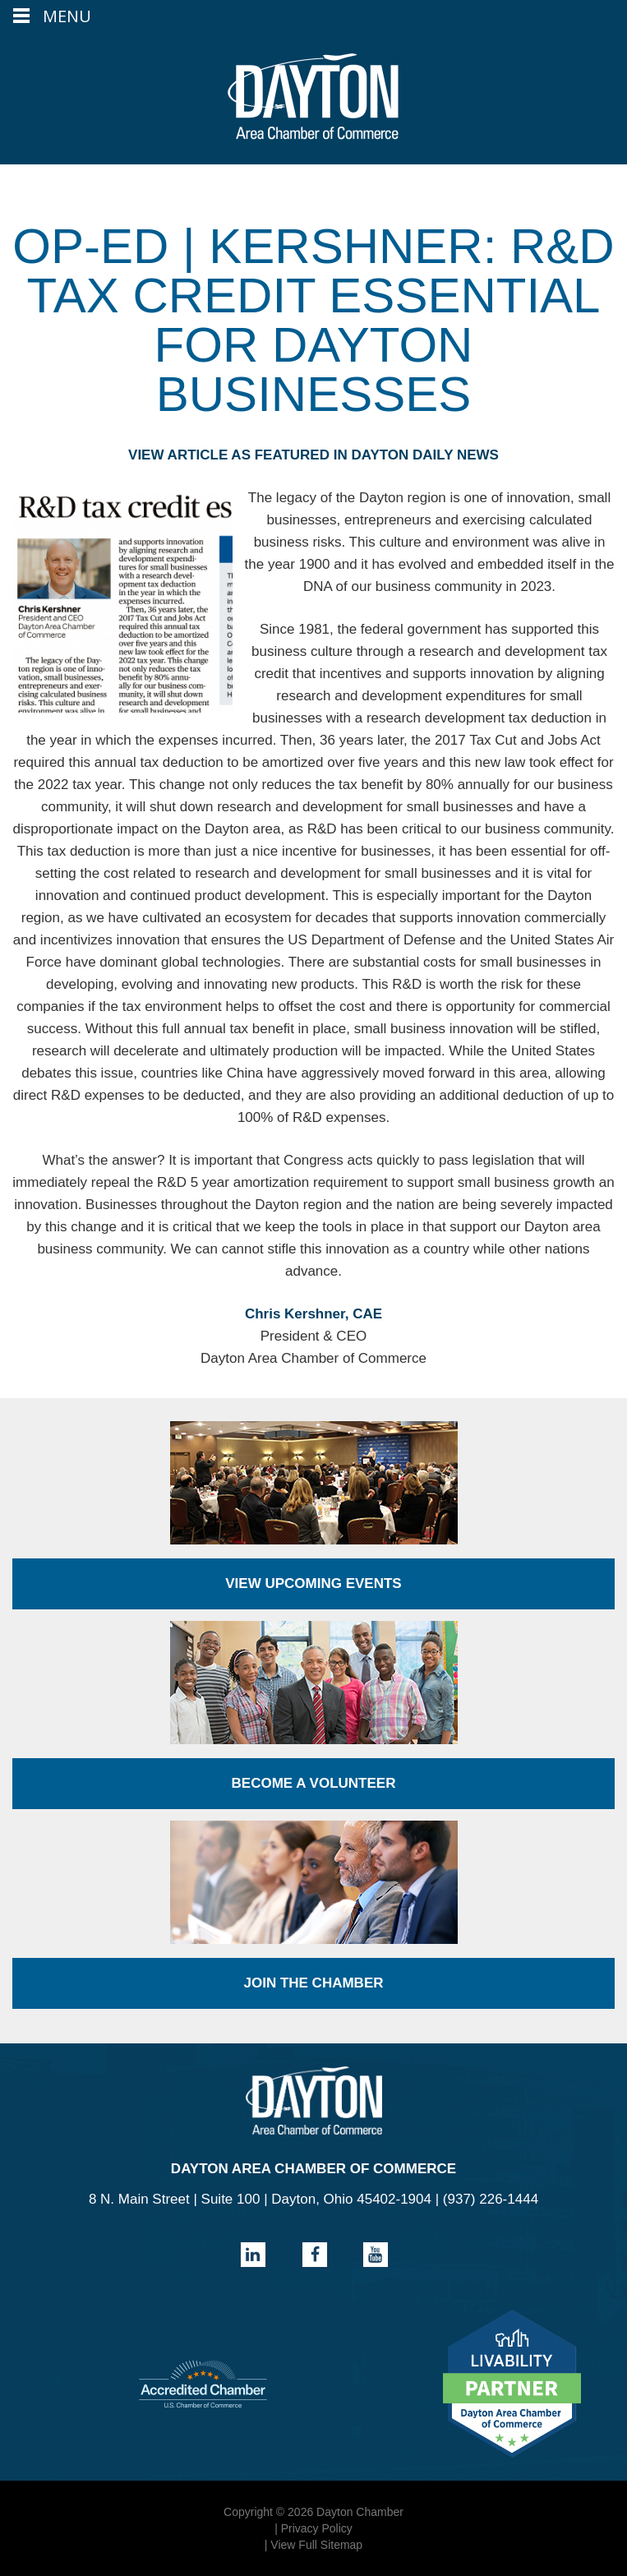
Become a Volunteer (314, 1783)
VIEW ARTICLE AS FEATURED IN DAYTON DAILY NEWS (313, 455)
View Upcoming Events (313, 1583)
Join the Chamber (313, 1983)
